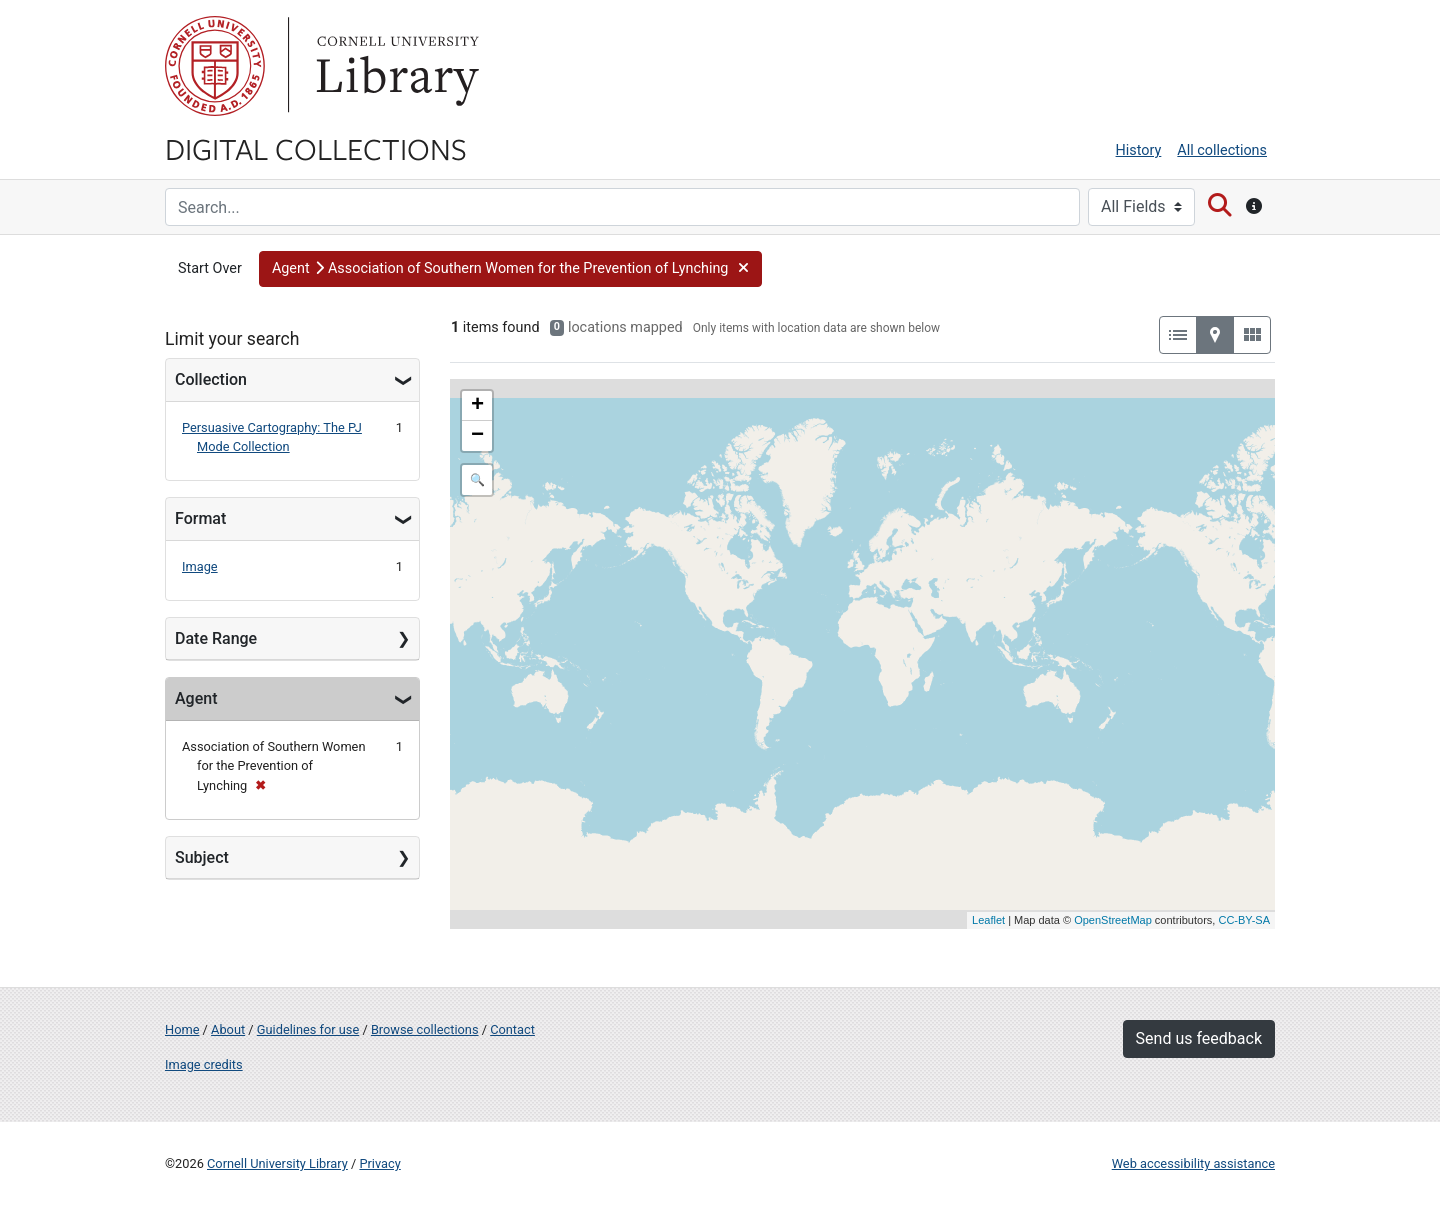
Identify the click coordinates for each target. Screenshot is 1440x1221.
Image (200, 566)
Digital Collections (316, 148)
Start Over (210, 268)
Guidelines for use (308, 1029)
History (1139, 150)
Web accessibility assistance (1193, 1163)
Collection (211, 379)
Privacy (379, 1163)
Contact (512, 1029)
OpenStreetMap (1113, 920)
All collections (1222, 150)
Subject (202, 857)
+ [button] (477, 406)
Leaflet (988, 920)
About (228, 1029)
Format (200, 518)
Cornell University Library (277, 1163)
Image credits (204, 1064)
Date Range (216, 638)
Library (395, 66)
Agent (196, 698)
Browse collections (425, 1029)
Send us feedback (1199, 1038)
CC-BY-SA (1244, 920)
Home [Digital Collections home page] (182, 1029)
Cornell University (215, 66)
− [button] (477, 436)
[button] (510, 269)
